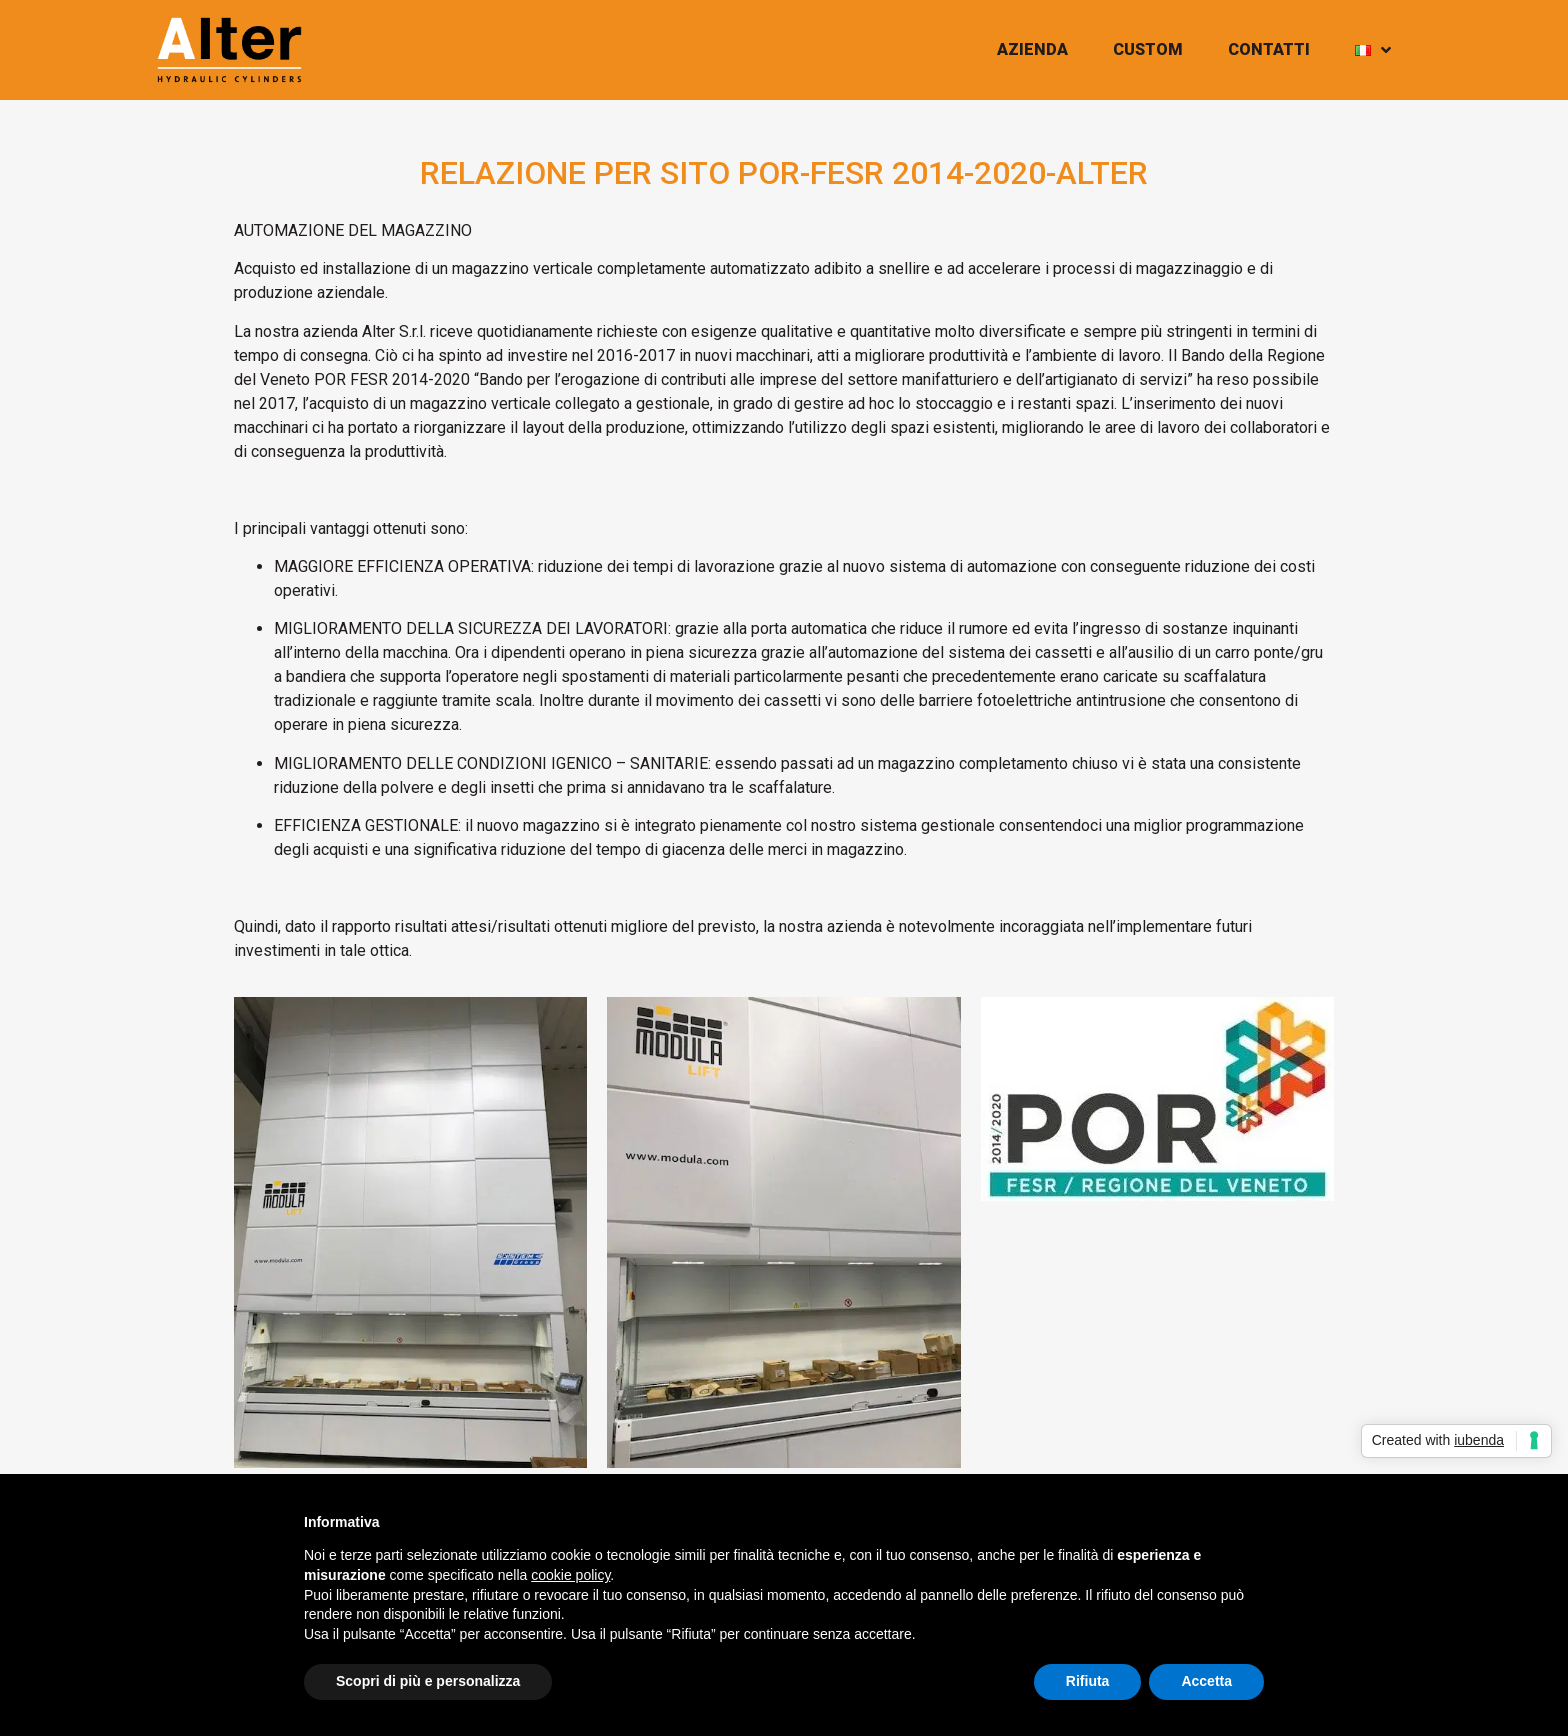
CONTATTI (1269, 49)
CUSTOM (1148, 49)
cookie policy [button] (570, 1575)
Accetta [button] (1206, 1681)
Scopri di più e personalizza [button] (428, 1681)
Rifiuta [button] (1088, 1681)
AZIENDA (1032, 49)
